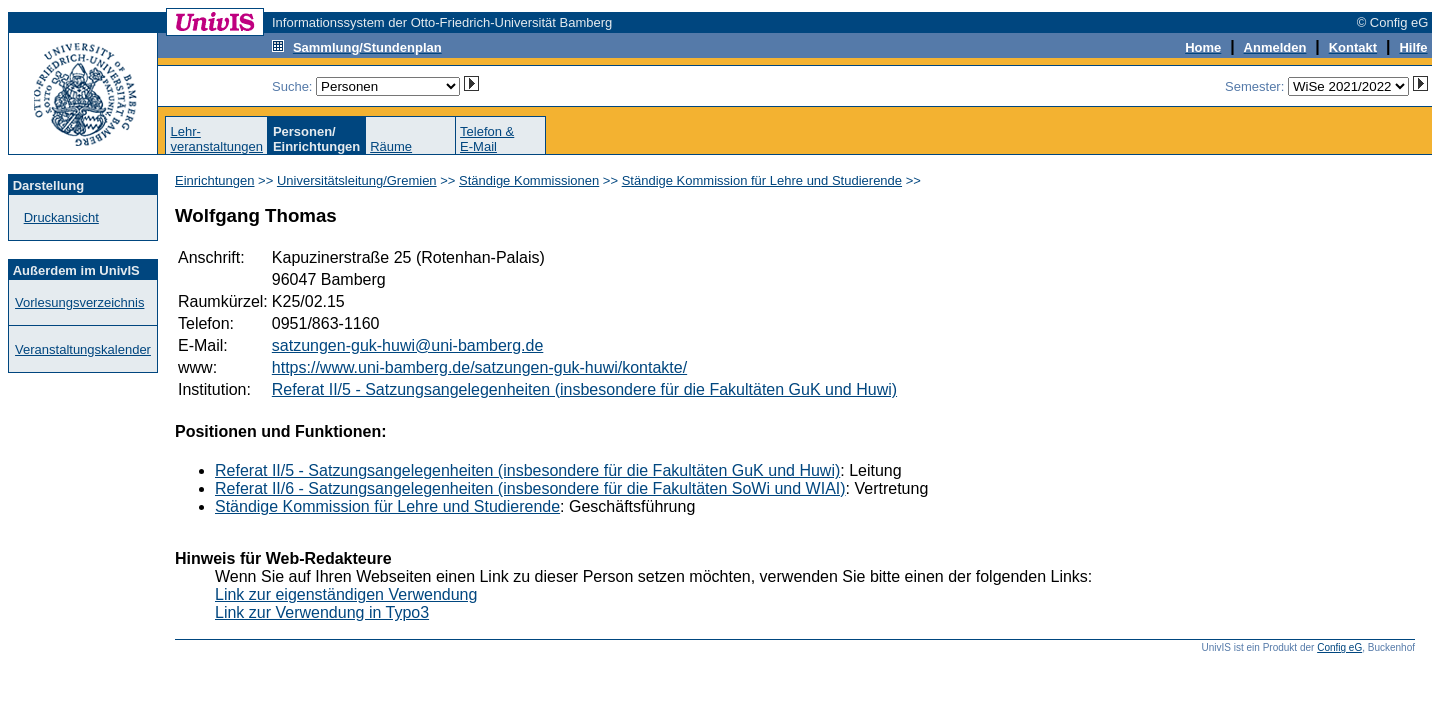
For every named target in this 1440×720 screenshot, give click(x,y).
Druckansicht (61, 217)
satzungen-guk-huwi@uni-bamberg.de (408, 345)
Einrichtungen (215, 180)
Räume (391, 146)
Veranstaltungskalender (83, 349)
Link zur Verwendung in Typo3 (322, 612)
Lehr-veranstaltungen (216, 139)
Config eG (1339, 647)
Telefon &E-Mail (487, 139)
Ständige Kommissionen (529, 180)
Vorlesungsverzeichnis (79, 302)
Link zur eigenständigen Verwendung (346, 594)
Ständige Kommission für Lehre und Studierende (762, 180)
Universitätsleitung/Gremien (357, 180)
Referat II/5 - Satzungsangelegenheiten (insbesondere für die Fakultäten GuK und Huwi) (584, 389)
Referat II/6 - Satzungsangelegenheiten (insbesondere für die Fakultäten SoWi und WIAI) (530, 488)
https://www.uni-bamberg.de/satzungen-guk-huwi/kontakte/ (479, 367)
